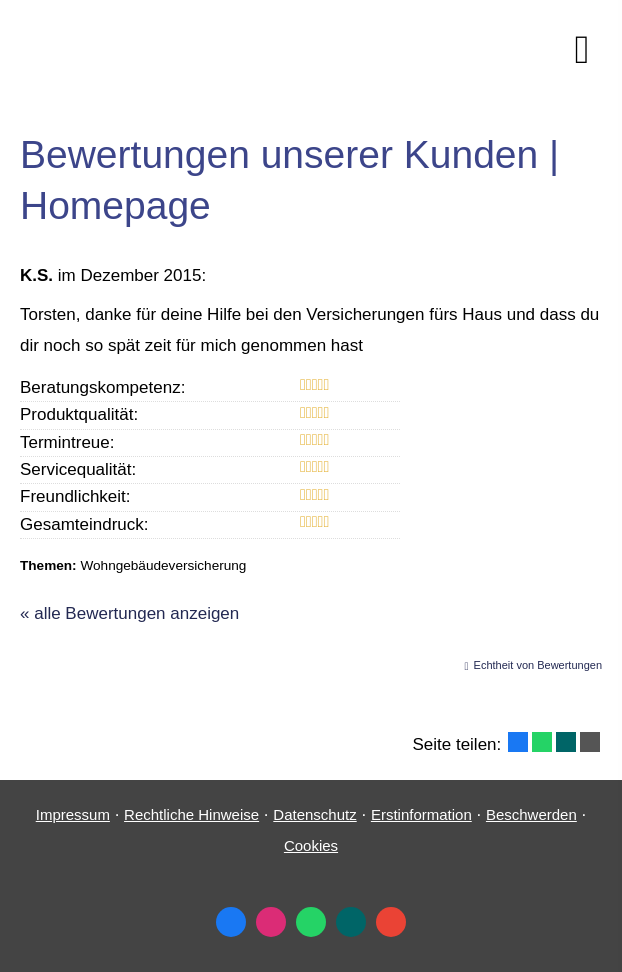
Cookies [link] (311, 845)
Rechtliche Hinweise (191, 814)
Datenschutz (314, 814)
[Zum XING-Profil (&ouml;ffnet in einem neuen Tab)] (351, 922)
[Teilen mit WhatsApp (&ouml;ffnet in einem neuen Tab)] (542, 742)
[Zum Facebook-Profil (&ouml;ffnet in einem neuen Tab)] (231, 922)
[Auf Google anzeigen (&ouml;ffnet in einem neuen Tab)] (391, 922)
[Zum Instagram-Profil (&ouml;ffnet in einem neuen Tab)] (271, 922)
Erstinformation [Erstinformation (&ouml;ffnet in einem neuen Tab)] (421, 814)
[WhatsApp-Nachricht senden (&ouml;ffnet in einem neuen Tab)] (311, 922)
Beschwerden (531, 814)
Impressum (73, 814)
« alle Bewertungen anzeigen (129, 613)
